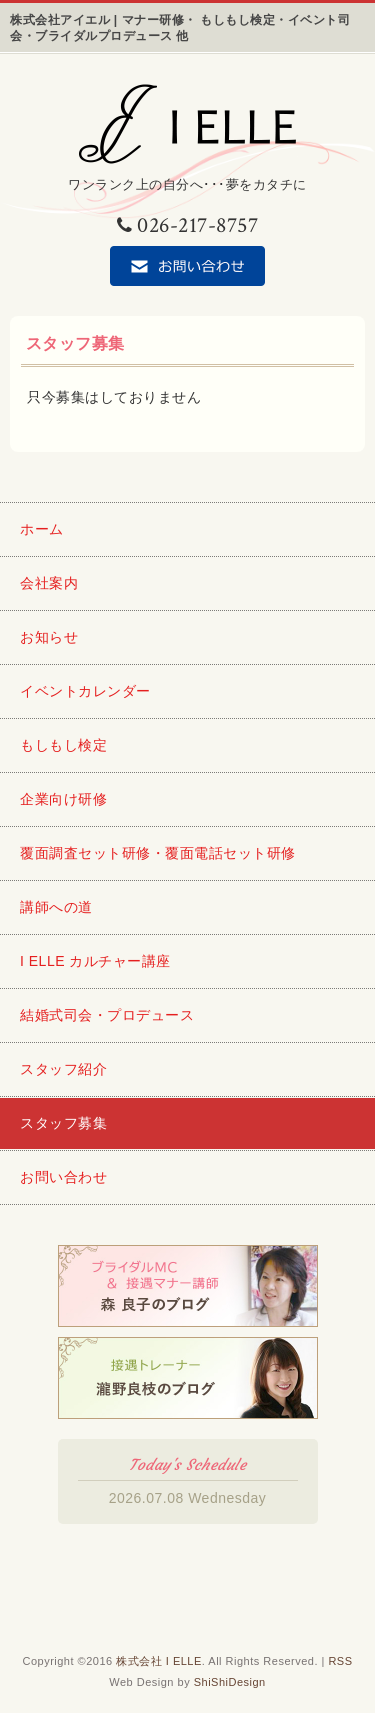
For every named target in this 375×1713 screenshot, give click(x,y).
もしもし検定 (63, 745)
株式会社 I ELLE (159, 1661)
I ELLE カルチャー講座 (95, 961)
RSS (340, 1661)
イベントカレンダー (85, 691)
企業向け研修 (63, 799)
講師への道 (56, 907)
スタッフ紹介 (63, 1069)
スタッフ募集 (63, 1123)
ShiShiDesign (230, 1682)
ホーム (42, 529)
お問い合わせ (63, 1177)
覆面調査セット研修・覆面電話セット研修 (158, 853)
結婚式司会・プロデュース (107, 1015)
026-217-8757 (188, 225)
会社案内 (49, 583)
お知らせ (49, 637)
